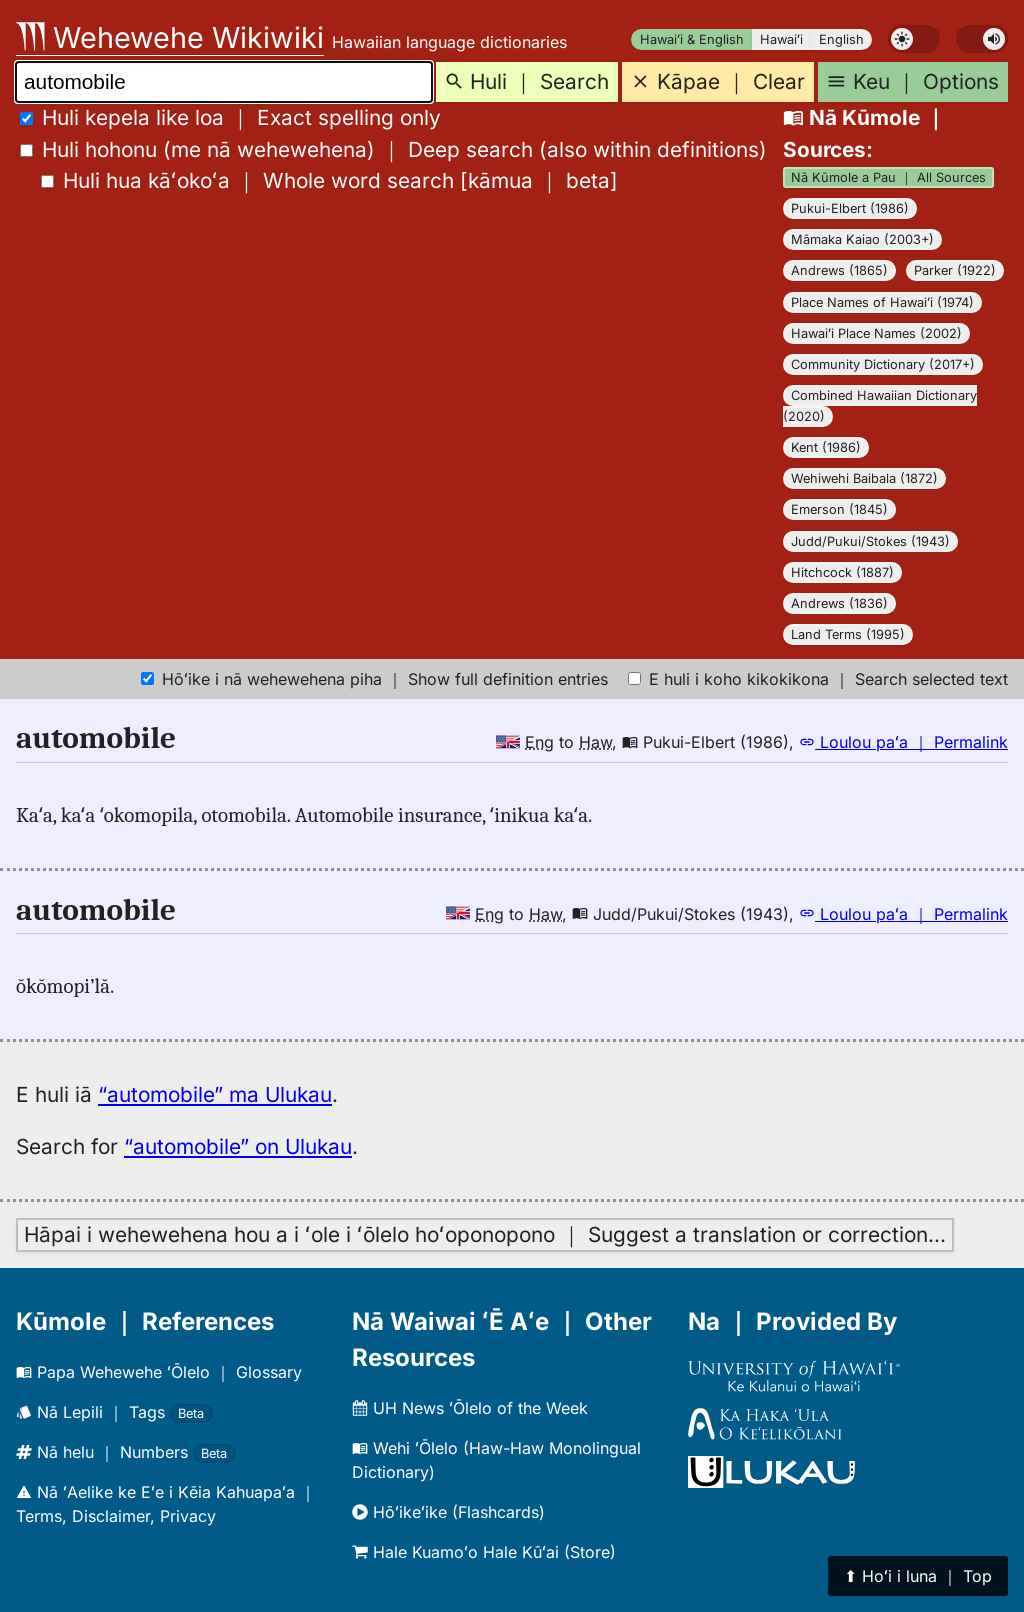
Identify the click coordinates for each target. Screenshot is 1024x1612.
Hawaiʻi (781, 39)
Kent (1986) (826, 447)
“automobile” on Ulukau (238, 1146)
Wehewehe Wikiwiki (170, 37)
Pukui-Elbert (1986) (850, 208)
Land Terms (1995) (848, 634)
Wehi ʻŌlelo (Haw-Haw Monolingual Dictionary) (496, 1460)
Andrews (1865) (839, 270)
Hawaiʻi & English (692, 39)
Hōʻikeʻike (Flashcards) (448, 1512)
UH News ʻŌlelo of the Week (470, 1408)
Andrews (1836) (839, 603)
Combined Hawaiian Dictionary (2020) (880, 406)
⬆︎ (918, 1576)
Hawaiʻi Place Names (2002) (876, 333)
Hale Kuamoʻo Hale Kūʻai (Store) (484, 1552)
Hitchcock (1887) (842, 572)
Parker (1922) (955, 270)
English (841, 39)
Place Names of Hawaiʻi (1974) (882, 302)
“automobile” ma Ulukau (215, 1094)
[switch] (914, 39)
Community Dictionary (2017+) (883, 364)
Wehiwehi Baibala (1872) (864, 478)
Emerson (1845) (839, 509)
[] (329, 180)
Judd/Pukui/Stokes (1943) (870, 541)
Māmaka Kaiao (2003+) (862, 239)
